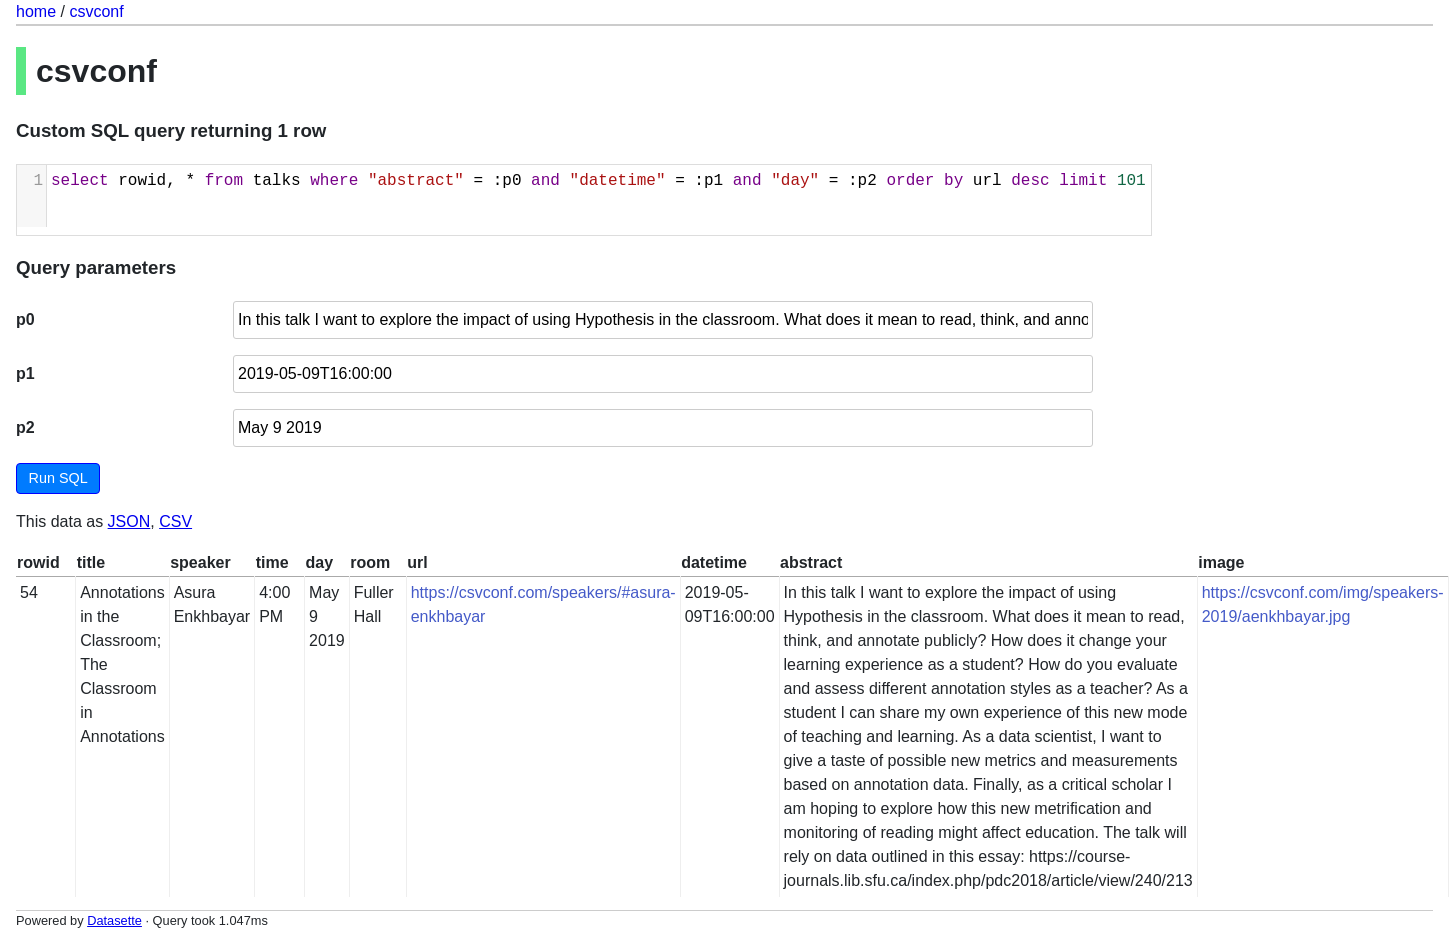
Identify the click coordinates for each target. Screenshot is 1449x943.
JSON (129, 521)
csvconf (96, 11)
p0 (25, 319)
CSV (175, 521)
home (36, 11)
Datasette (114, 920)
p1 (25, 373)
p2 (25, 427)
